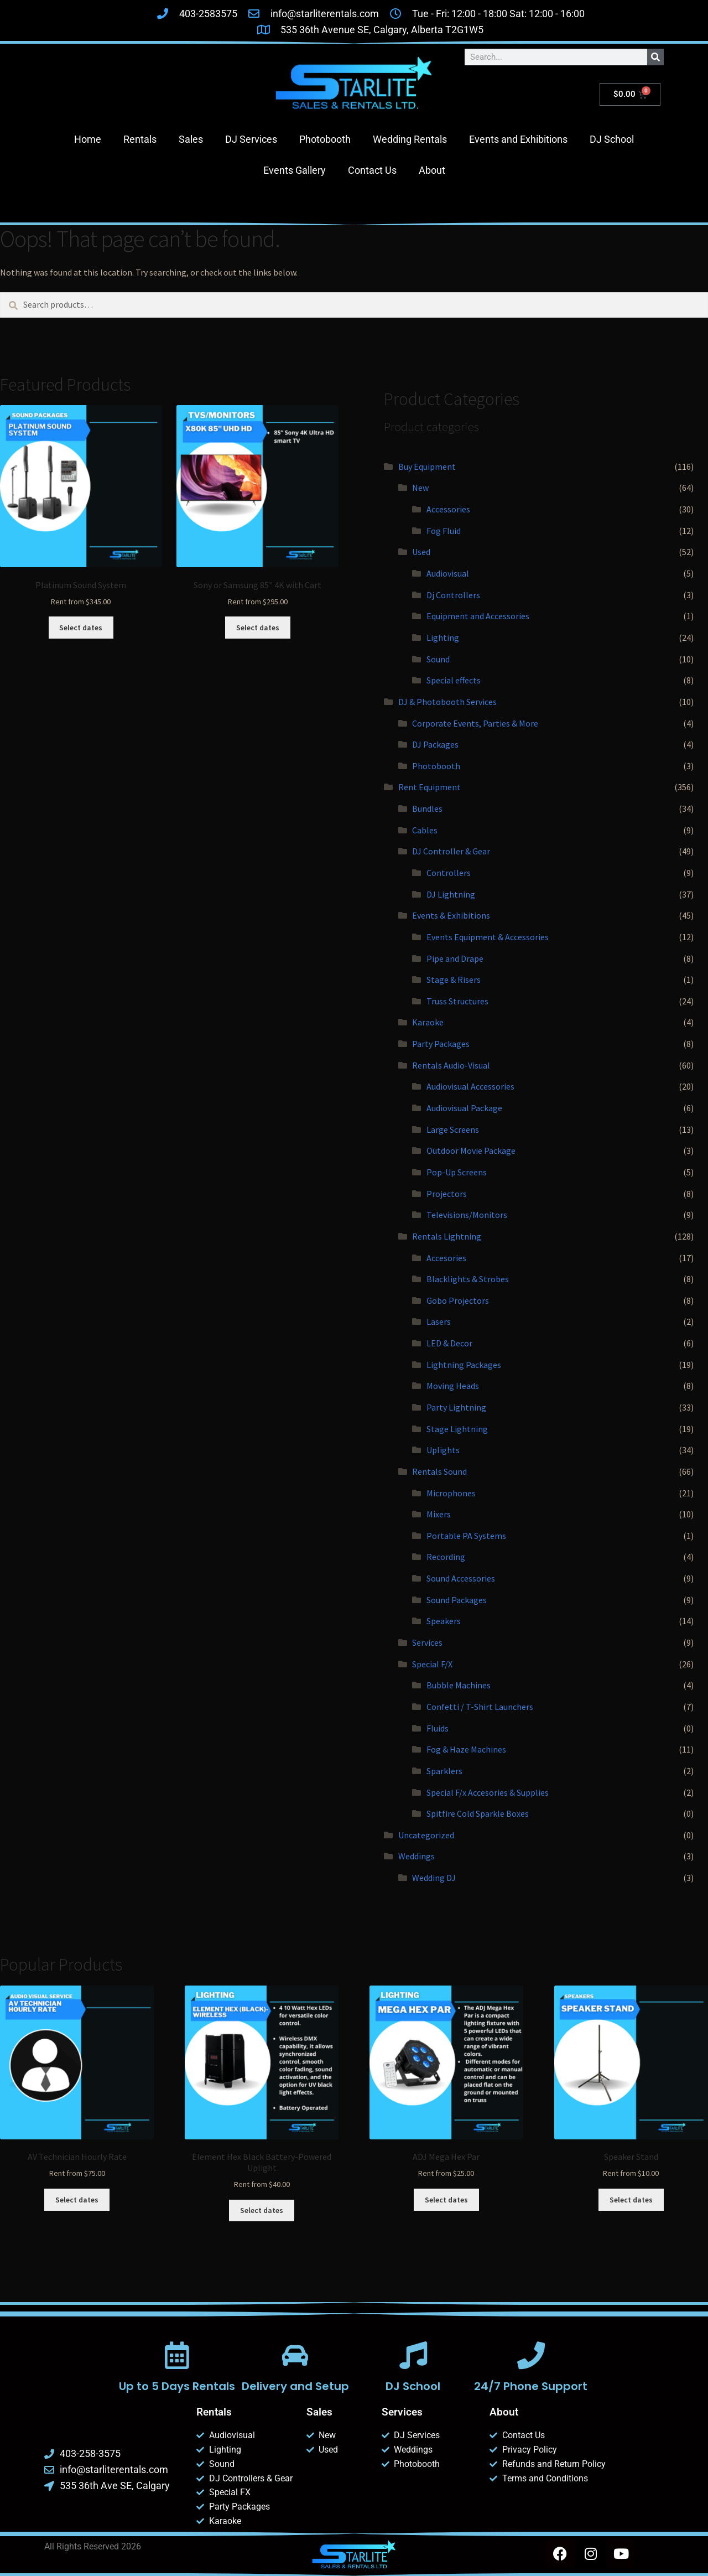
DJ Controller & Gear (451, 851)
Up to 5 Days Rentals (177, 2386)
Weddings (416, 1856)
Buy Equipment (427, 466)
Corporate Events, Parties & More (475, 723)
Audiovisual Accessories (470, 1086)
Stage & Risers (453, 979)
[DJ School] (413, 2355)
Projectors (446, 1193)
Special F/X (432, 1664)
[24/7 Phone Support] (531, 2355)
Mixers (438, 1514)
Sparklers (444, 1770)
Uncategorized (426, 1835)
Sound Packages (456, 1599)
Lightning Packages (463, 1364)
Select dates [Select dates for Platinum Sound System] (80, 628)
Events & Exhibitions (451, 915)
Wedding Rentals (410, 139)
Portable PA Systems (466, 1535)
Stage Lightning (457, 1428)
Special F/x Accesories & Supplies (487, 1792)
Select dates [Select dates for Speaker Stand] (631, 2200)
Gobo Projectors (457, 1300)
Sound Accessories (460, 1578)
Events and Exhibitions (518, 139)
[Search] (655, 57)
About (432, 170)
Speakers (443, 1620)
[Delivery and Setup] (295, 2355)
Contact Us (372, 170)
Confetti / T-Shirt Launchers (479, 1706)
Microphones (451, 1493)
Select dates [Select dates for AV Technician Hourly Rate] (76, 2200)
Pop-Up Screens (456, 1172)
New (420, 487)
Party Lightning (456, 1407)
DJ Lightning (450, 894)
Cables (425, 830)
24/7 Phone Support (530, 2386)
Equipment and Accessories (477, 615)
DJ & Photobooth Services (447, 701)
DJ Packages (435, 744)
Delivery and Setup (294, 2386)
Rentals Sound (439, 1471)
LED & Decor (449, 1343)
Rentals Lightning (446, 1236)
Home (87, 139)
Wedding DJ (434, 1877)
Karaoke (428, 1022)
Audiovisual (447, 573)
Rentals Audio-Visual (451, 1065)
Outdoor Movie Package (471, 1150)
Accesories (446, 1257)
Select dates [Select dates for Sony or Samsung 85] (257, 628)
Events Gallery (294, 170)
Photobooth (325, 139)
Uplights (443, 1449)
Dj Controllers (453, 594)
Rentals (140, 139)
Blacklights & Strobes (467, 1278)
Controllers (448, 872)
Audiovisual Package (464, 1107)
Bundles (427, 808)
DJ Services (251, 139)
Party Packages (441, 1043)
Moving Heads (452, 1385)
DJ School (612, 139)
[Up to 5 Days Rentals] (177, 2355)
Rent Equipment (429, 786)
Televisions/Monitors (466, 1214)
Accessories (448, 509)
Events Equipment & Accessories (487, 936)
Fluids (437, 1728)
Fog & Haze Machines (466, 1749)
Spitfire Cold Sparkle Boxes (477, 1813)
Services (427, 1642)
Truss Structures (457, 1001)
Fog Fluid (443, 530)
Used (421, 551)
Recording (445, 1556)
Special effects (453, 680)
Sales (191, 139)
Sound (438, 659)
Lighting (442, 637)
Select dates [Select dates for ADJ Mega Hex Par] (446, 2200)
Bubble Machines (458, 1685)
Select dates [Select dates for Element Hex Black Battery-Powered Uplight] (261, 2210)
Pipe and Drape (454, 958)
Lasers (438, 1321)
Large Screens (452, 1129)
